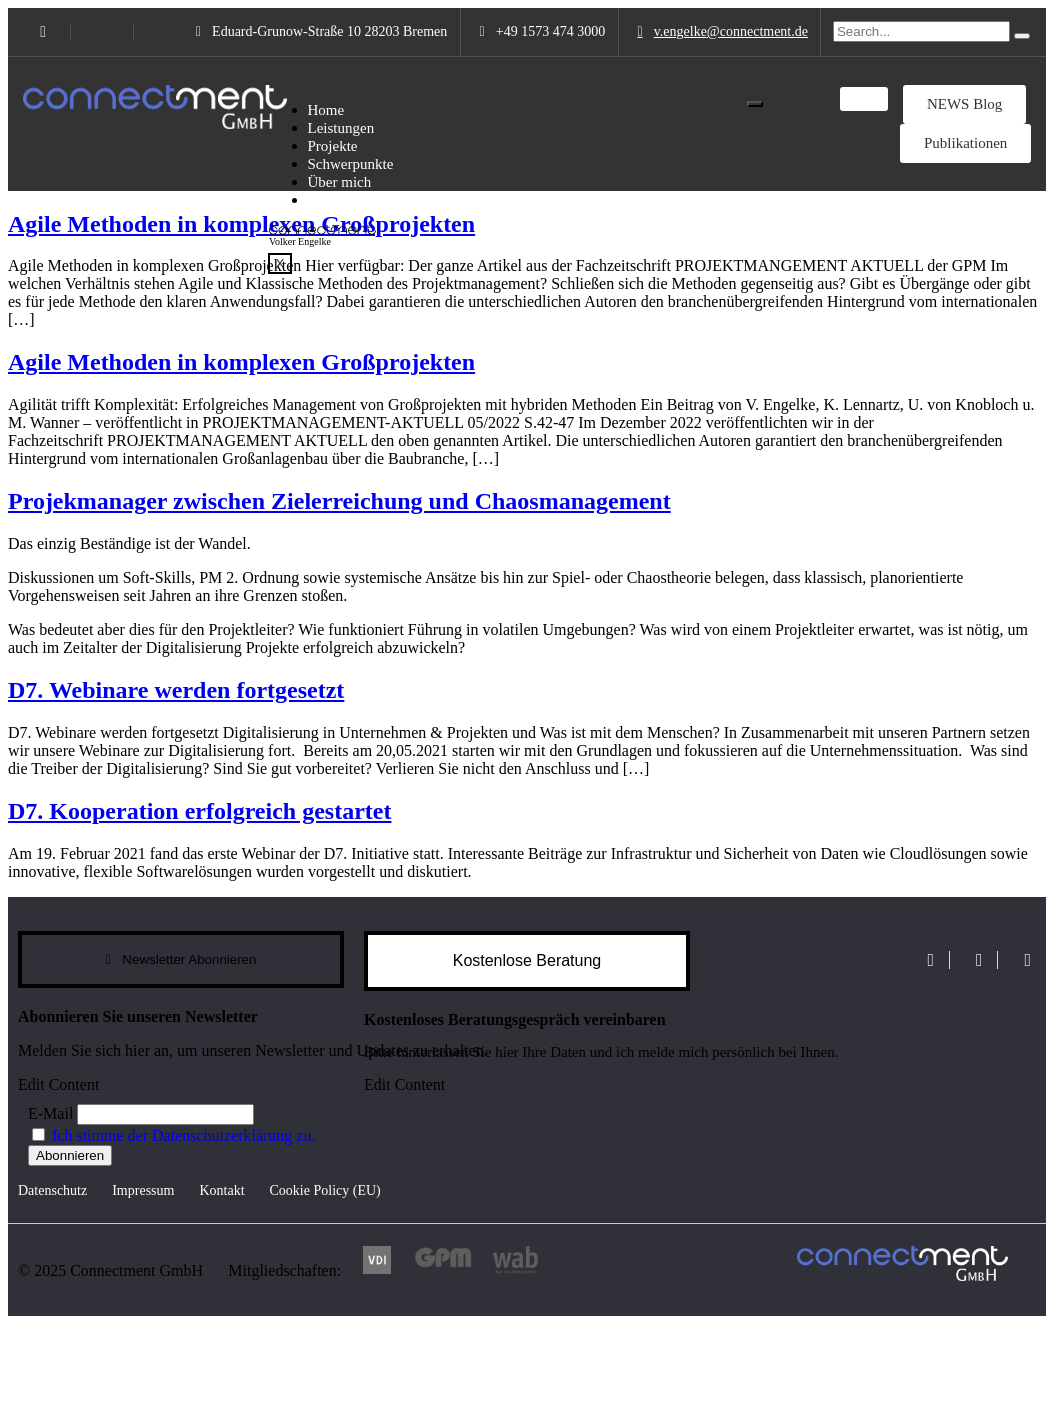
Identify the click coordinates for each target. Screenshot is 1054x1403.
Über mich (340, 182)
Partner (329, 200)
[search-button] (1022, 36)
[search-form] (921, 31)
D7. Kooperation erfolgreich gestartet (199, 811)
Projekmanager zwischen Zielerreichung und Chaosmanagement (339, 501)
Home (326, 110)
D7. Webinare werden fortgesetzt (176, 690)
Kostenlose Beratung (527, 960)
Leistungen (341, 128)
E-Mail (50, 1113)
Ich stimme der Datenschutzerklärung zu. (183, 1135)
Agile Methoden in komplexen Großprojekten (241, 224)
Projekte (333, 146)
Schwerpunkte (351, 164)
